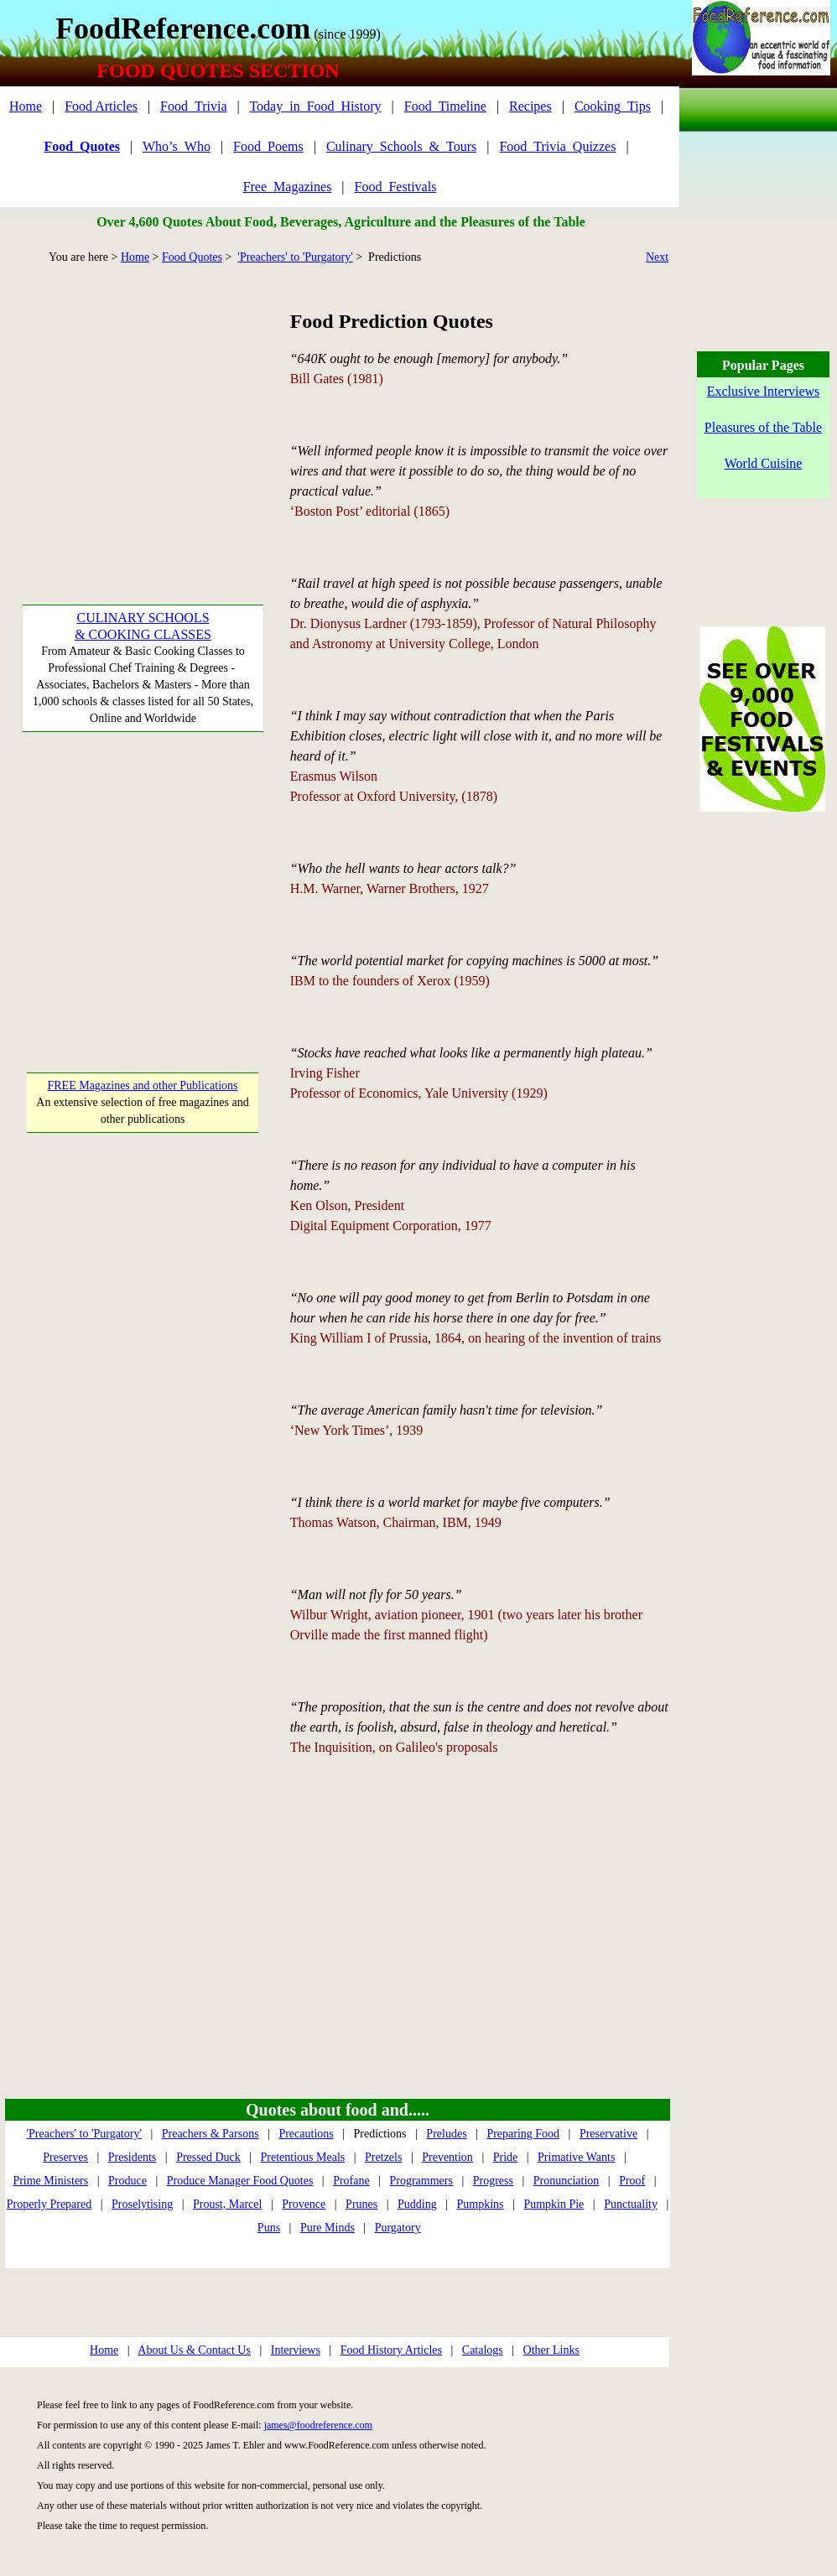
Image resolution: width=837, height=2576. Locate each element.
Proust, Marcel (227, 2204)
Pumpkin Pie (553, 2204)
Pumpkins (480, 2204)
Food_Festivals (396, 186)
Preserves (65, 2157)
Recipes (530, 106)
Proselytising (142, 2204)
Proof (632, 2180)
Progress (493, 2180)
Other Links (551, 2350)
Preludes (446, 2133)
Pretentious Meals (303, 2157)
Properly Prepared (49, 2204)
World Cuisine (763, 463)
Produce (127, 2180)
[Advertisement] (143, 412)
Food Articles (101, 106)
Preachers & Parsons (210, 2133)
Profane (351, 2180)
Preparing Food (522, 2133)
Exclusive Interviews (763, 391)
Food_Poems (268, 146)
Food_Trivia (193, 106)
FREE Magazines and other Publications (142, 1085)
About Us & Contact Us (194, 2350)
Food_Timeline (445, 106)
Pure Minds (327, 2227)
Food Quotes (192, 257)
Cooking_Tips (612, 106)
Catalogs (482, 2350)
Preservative (608, 2133)
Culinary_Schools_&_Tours (401, 146)
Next (657, 257)
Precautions (305, 2133)
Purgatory (398, 2227)
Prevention (447, 2157)
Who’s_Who (177, 146)
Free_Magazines (287, 186)
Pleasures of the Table (763, 427)
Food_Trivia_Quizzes (557, 146)
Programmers (421, 2180)
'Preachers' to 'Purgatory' (294, 257)
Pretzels (383, 2157)
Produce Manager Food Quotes (240, 2180)
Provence (303, 2204)
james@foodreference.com (318, 2425)
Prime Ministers (50, 2180)
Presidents (132, 2157)
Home (25, 106)
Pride (505, 2157)
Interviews (295, 2350)
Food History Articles (391, 2350)
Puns (268, 2227)
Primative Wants (576, 2157)
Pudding (417, 2204)
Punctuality (631, 2204)
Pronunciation (566, 2180)
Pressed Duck (208, 2157)
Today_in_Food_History (315, 106)
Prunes (361, 2204)
